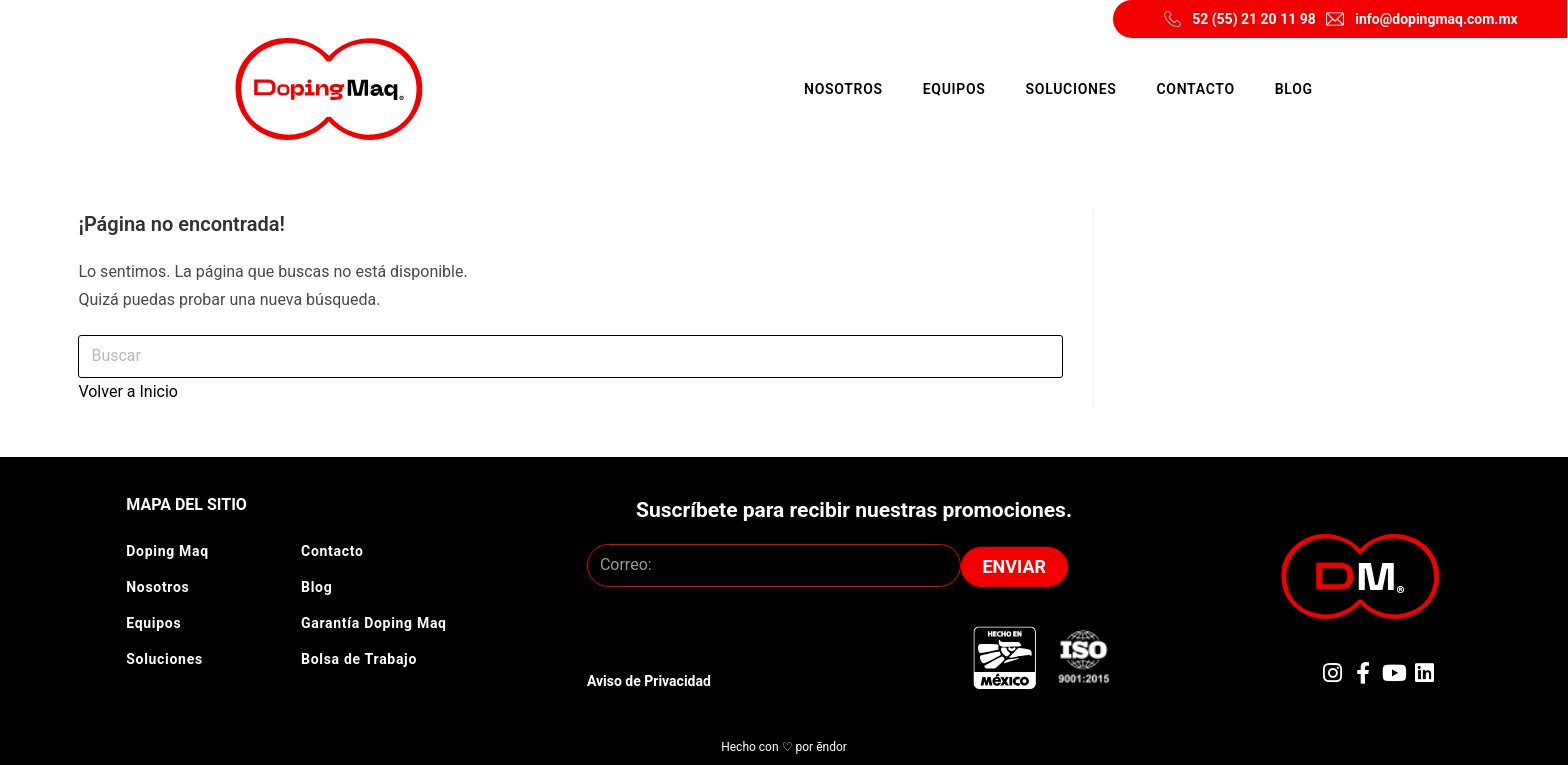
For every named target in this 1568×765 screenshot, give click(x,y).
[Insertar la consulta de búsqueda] (570, 356)
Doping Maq (167, 551)
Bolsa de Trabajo (359, 659)
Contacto (1195, 89)
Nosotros (843, 89)
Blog (1294, 89)
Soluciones (1071, 89)
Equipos (954, 89)
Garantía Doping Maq (374, 623)
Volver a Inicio (128, 391)
